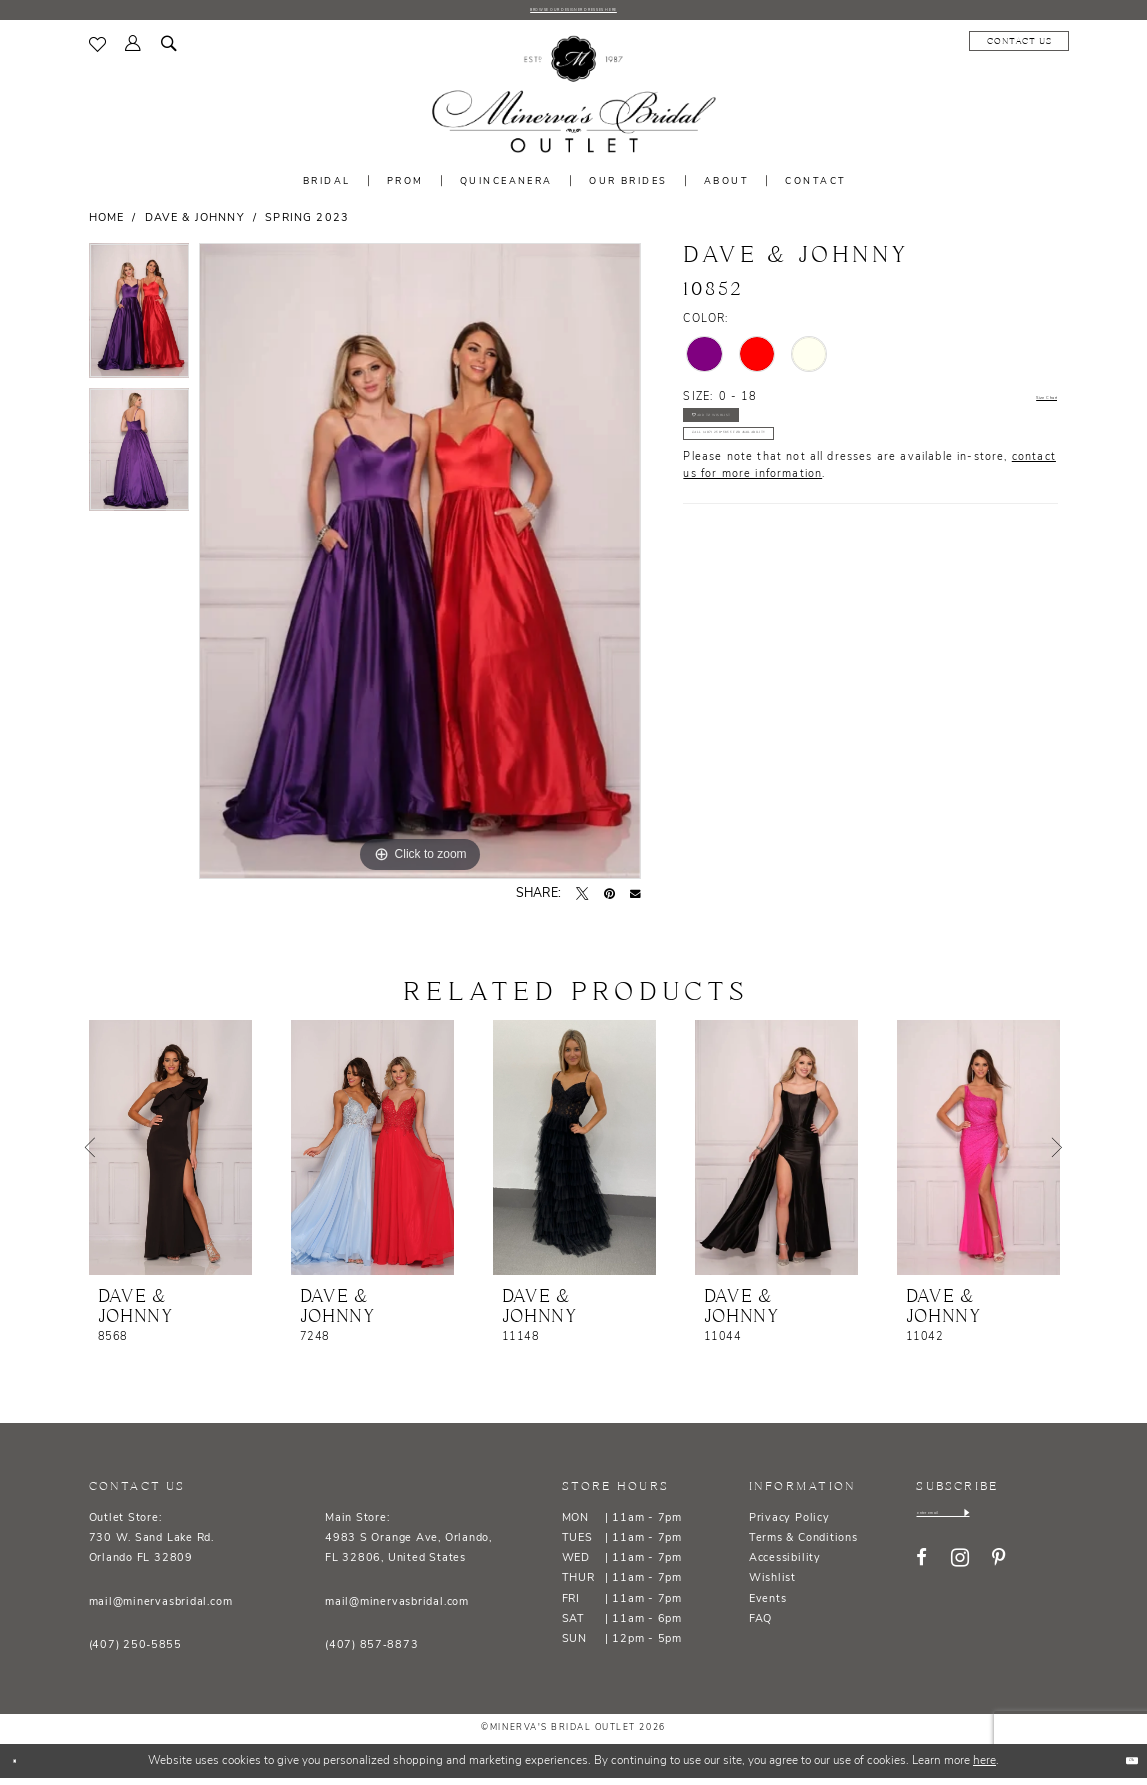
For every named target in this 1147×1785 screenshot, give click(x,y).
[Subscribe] (1055, 1526)
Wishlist (772, 1586)
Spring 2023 (307, 226)
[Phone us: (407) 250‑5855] (1013, 49)
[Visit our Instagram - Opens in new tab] (960, 1577)
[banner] (573, 103)
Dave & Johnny (195, 226)
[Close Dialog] (23, 1768)
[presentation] (170, 1155)
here (984, 1768)
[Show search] (169, 52)
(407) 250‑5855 (135, 1653)
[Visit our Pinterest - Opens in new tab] (998, 1577)
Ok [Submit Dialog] (1120, 1767)
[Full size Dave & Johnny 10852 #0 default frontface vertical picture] (420, 569)
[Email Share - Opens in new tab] (635, 902)
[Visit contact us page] (909, 49)
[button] (134, 52)
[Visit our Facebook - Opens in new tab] (921, 1577)
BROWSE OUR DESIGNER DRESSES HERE (573, 13)
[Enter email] (988, 1526)
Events (768, 1606)
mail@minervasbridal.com (161, 1609)
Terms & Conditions (803, 1546)
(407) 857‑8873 (371, 1653)
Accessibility (785, 1566)
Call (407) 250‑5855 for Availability (805, 486)
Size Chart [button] (1027, 406)
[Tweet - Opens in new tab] (582, 902)
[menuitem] (97, 52)
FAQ (760, 1627)
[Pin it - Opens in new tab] (609, 902)
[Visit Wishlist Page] (97, 52)
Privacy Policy (789, 1526)
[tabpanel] (139, 323)
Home (107, 226)
